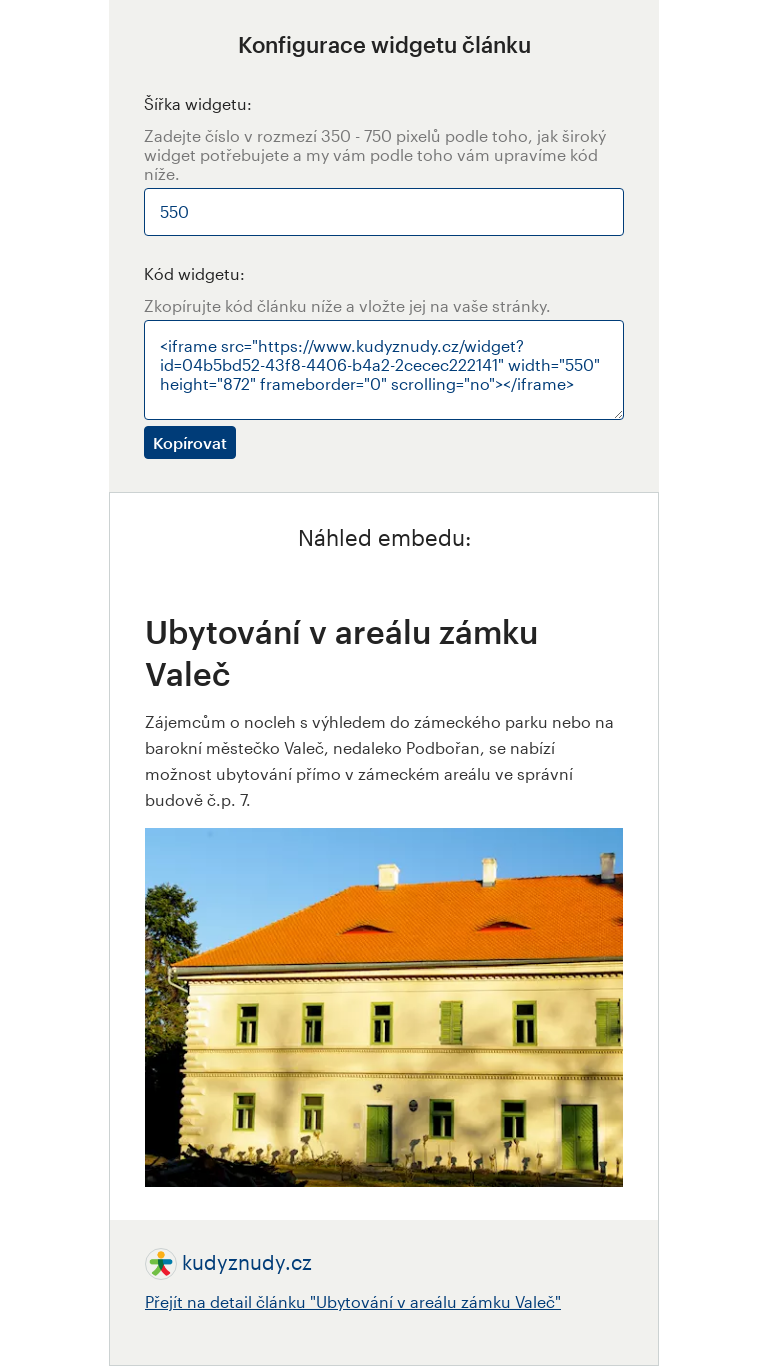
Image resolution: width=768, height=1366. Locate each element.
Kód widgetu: (194, 273)
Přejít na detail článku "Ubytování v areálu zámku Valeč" (353, 1301)
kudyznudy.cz (247, 1262)
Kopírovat (190, 442)
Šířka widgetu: (198, 103)
